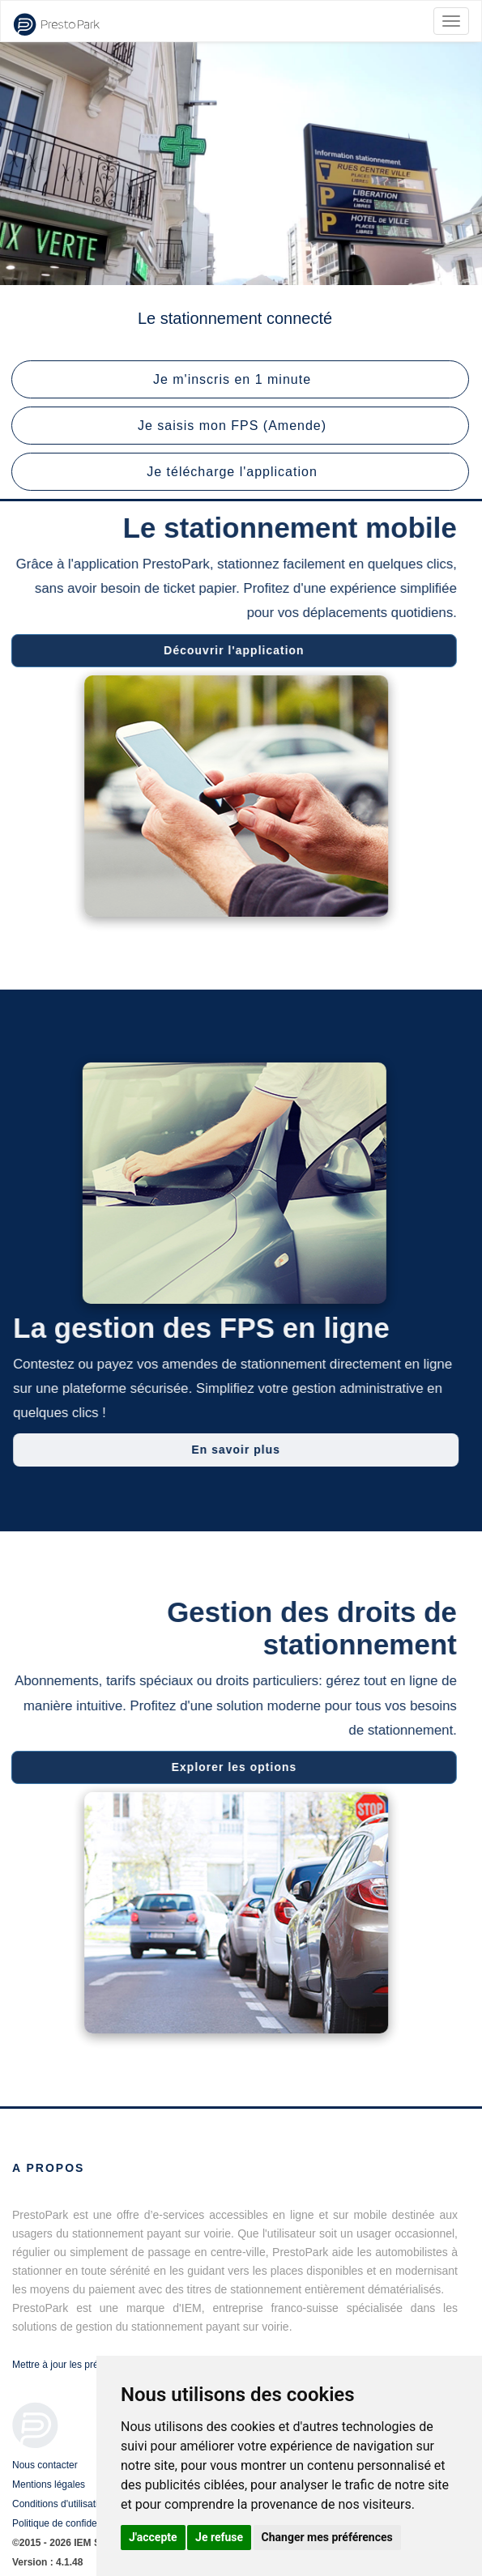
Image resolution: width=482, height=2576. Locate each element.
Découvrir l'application (230, 650)
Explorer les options (229, 1767)
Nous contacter (45, 2465)
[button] (240, 379)
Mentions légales (48, 2484)
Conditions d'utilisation (60, 2504)
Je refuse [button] (219, 2537)
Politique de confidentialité (68, 2523)
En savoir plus (239, 1449)
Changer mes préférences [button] (327, 2537)
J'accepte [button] (153, 2537)
